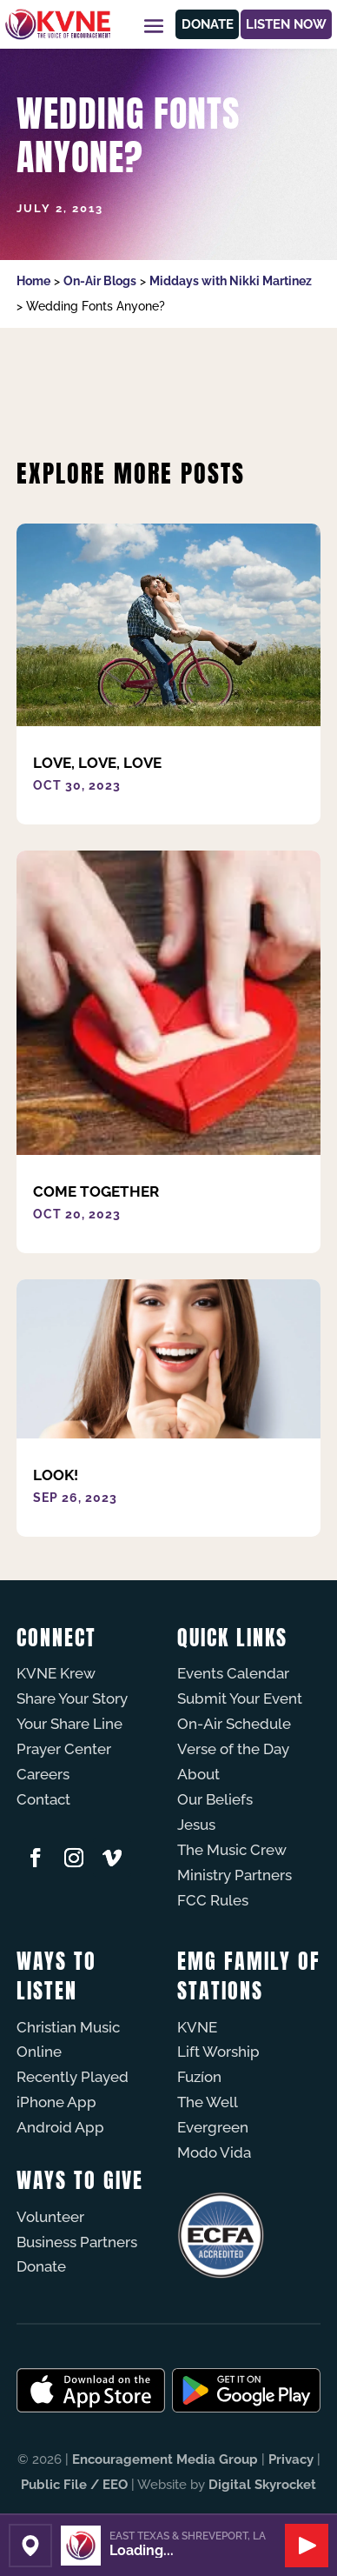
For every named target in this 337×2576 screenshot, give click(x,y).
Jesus (196, 1824)
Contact (43, 1799)
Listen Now (286, 24)
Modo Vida (214, 2152)
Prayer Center (64, 1749)
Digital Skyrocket (262, 2485)
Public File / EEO (74, 2485)
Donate (208, 24)
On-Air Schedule (234, 1723)
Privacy (291, 2459)
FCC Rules (212, 1900)
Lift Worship (218, 2051)
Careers (43, 1774)
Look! (55, 1475)
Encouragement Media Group (165, 2459)
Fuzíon (199, 2076)
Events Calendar (233, 1673)
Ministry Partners (234, 1875)
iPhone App (56, 2102)
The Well (207, 2102)
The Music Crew (232, 1850)
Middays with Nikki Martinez (230, 281)
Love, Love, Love (97, 762)
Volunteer (50, 2217)
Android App (60, 2127)
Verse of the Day (233, 1749)
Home (33, 281)
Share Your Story (72, 1698)
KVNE (197, 2027)
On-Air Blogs (99, 281)
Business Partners (77, 2242)
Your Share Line (69, 1723)
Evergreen (212, 2127)
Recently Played (73, 2076)
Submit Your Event (239, 1698)
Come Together (96, 1191)
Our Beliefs (215, 1799)
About (198, 1774)
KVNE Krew (56, 1673)
